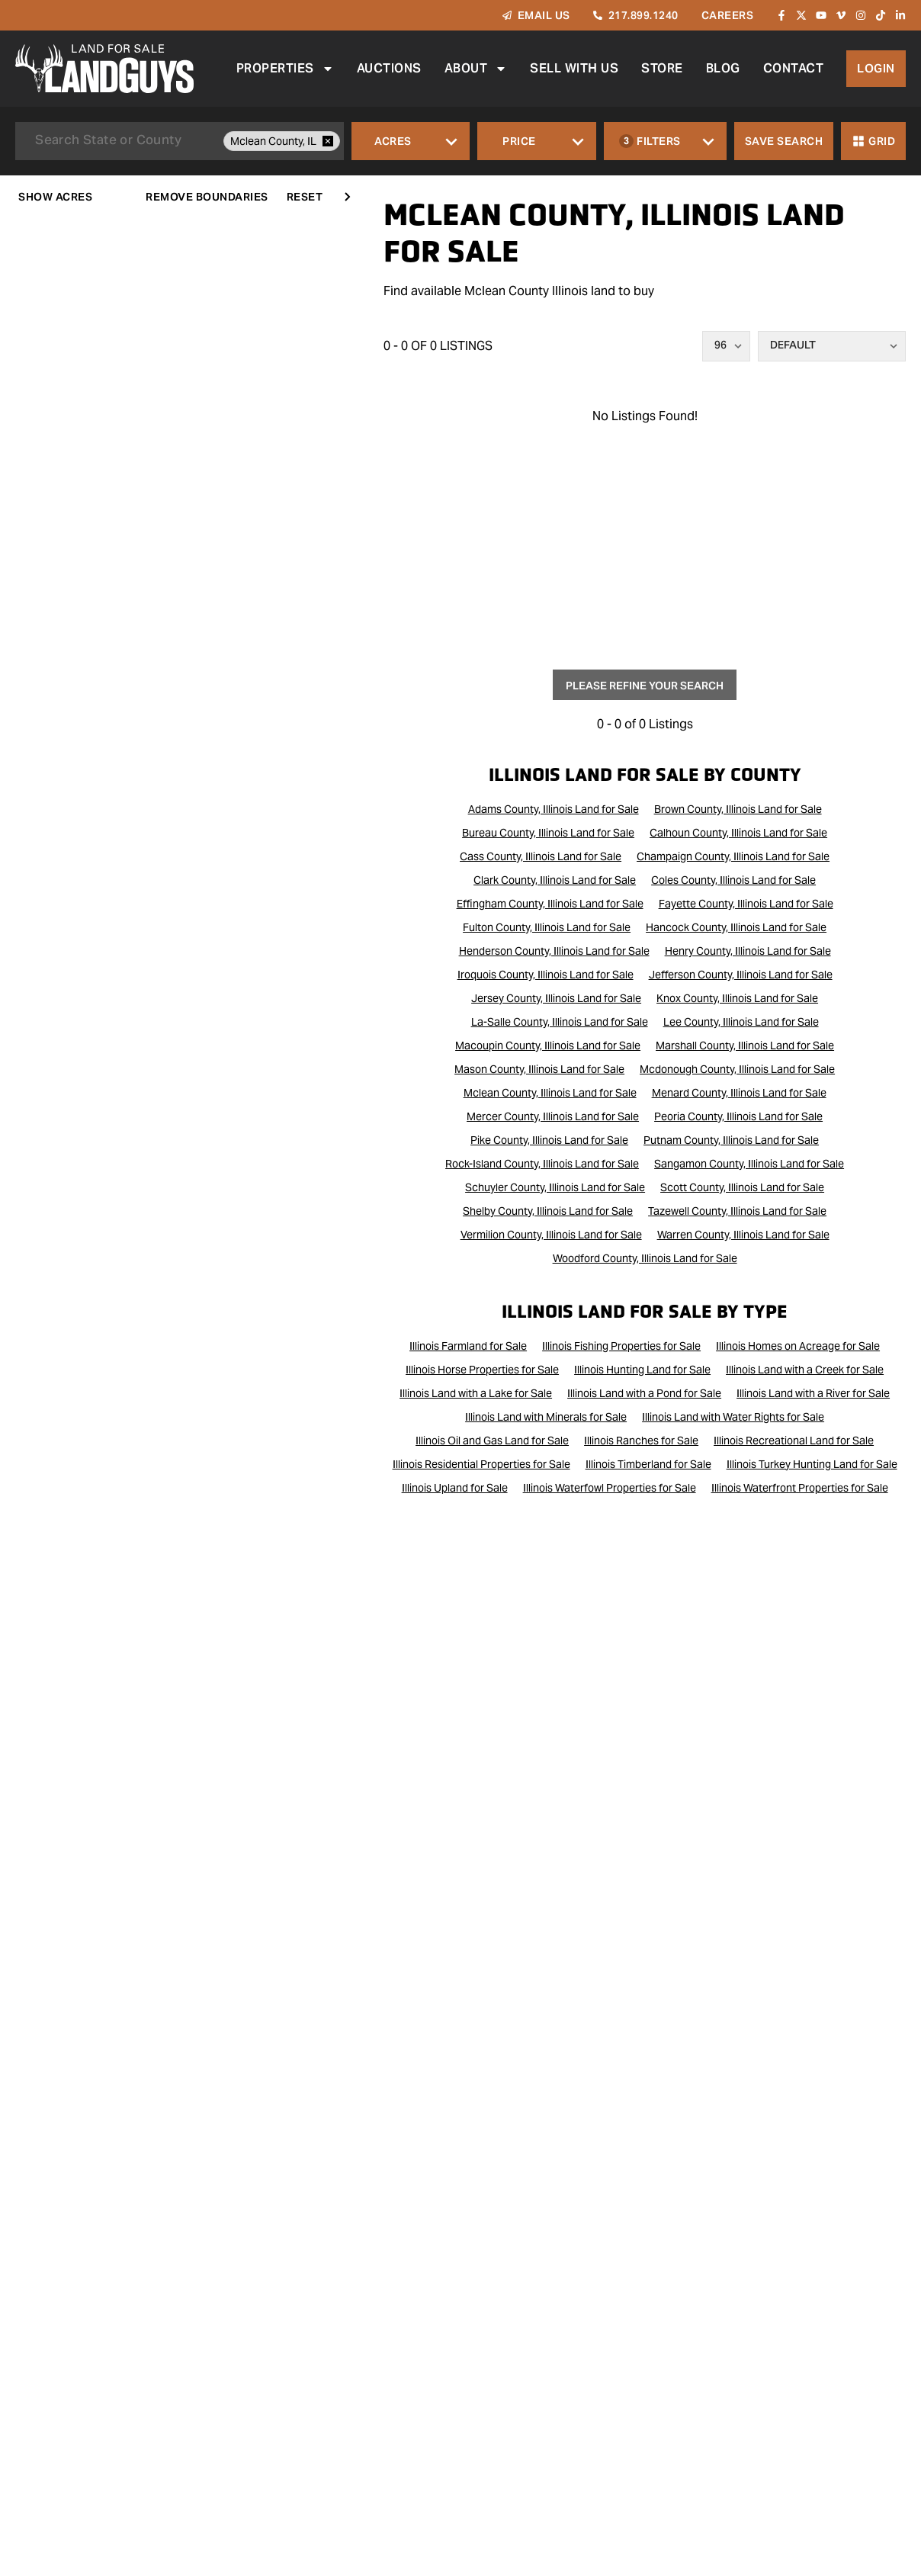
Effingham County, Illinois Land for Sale (550, 904)
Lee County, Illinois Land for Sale (741, 1022)
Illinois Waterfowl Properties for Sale (609, 1488)
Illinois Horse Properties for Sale (482, 1369)
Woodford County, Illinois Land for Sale (645, 1258)
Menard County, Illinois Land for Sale (739, 1093)
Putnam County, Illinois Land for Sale (731, 1140)
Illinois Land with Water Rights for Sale (733, 1417)
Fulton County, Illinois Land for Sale (547, 927)
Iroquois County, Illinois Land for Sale (545, 974)
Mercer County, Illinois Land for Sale (553, 1116)
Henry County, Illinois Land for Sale (748, 951)
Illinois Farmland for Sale (468, 1346)
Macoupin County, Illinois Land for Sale (547, 1045)
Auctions (388, 68)
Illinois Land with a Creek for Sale (805, 1369)
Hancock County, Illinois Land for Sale (736, 927)
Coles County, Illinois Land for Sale (733, 880)
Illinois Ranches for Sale (641, 1440)
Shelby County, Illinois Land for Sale (548, 1211)
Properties (284, 68)
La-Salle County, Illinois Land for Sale (559, 1022)
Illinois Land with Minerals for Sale (546, 1417)
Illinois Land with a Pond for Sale (644, 1393)
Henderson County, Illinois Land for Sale (554, 951)
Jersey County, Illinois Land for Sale (556, 998)
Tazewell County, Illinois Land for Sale (737, 1211)
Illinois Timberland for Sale (648, 1464)
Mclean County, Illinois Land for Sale (550, 1093)
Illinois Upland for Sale (455, 1488)
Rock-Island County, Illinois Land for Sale (542, 1164)
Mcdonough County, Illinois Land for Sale (737, 1069)
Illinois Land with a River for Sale (813, 1393)
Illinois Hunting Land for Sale (642, 1369)
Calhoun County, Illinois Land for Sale (738, 833)
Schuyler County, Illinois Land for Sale (555, 1187)
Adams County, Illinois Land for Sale (553, 809)
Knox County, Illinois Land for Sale (737, 998)
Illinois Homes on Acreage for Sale (798, 1346)
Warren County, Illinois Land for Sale (743, 1234)
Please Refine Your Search (645, 685)
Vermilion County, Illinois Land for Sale (551, 1234)
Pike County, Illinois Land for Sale (549, 1140)
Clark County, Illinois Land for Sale (554, 880)
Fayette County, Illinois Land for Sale (746, 904)
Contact (792, 68)
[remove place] (328, 141)
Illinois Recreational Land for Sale (794, 1440)
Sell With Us (573, 68)
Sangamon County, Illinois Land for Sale (749, 1164)
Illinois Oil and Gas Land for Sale (492, 1440)
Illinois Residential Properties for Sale (481, 1464)
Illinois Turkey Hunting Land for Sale (812, 1464)
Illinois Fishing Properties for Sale (621, 1346)
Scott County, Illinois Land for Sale (742, 1187)
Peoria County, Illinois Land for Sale (738, 1116)
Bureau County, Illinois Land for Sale (548, 833)
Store (661, 68)
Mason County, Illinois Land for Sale (539, 1069)
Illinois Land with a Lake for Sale (476, 1393)
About (475, 68)
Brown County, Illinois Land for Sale (738, 809)
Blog (722, 68)
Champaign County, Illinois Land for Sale (733, 856)
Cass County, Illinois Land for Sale (540, 856)
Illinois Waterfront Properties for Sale (799, 1488)
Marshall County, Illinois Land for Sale (745, 1045)
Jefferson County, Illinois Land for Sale (741, 974)
